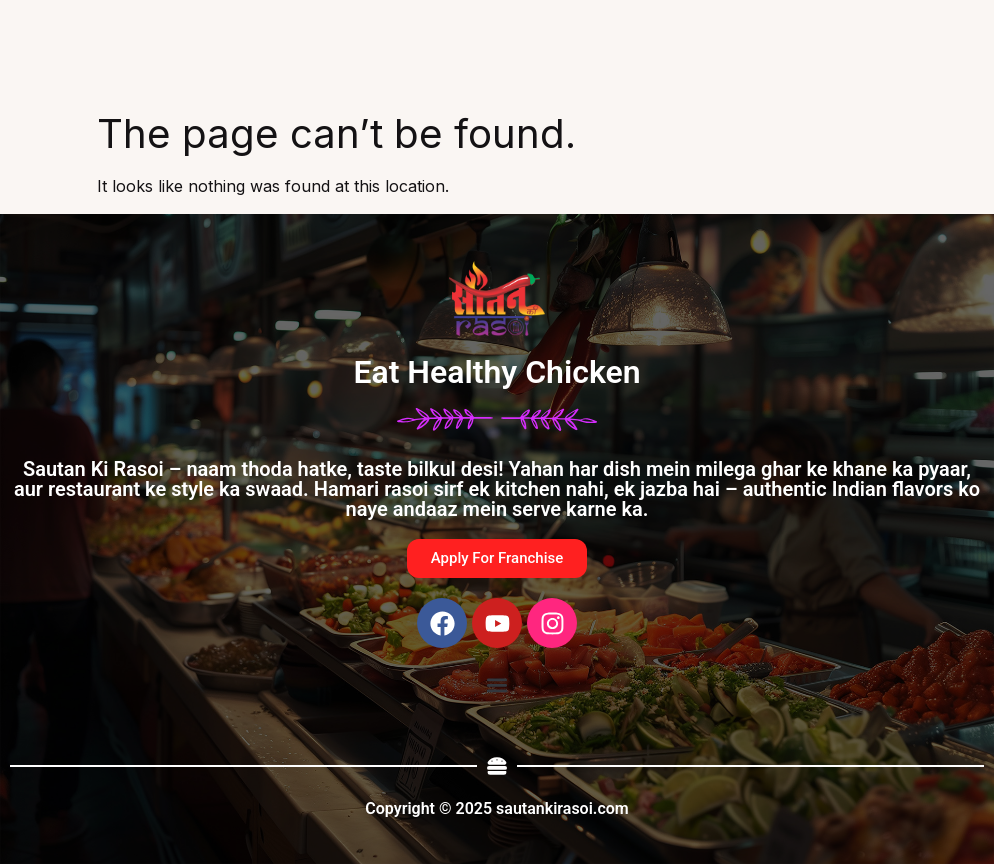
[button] (496, 684)
